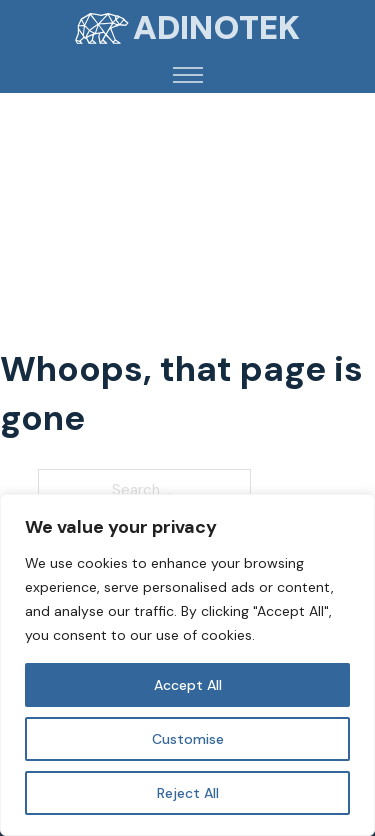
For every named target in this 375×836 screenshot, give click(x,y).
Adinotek (216, 27)
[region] (187, 665)
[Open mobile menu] (188, 75)
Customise (188, 739)
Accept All (188, 685)
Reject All (188, 793)
